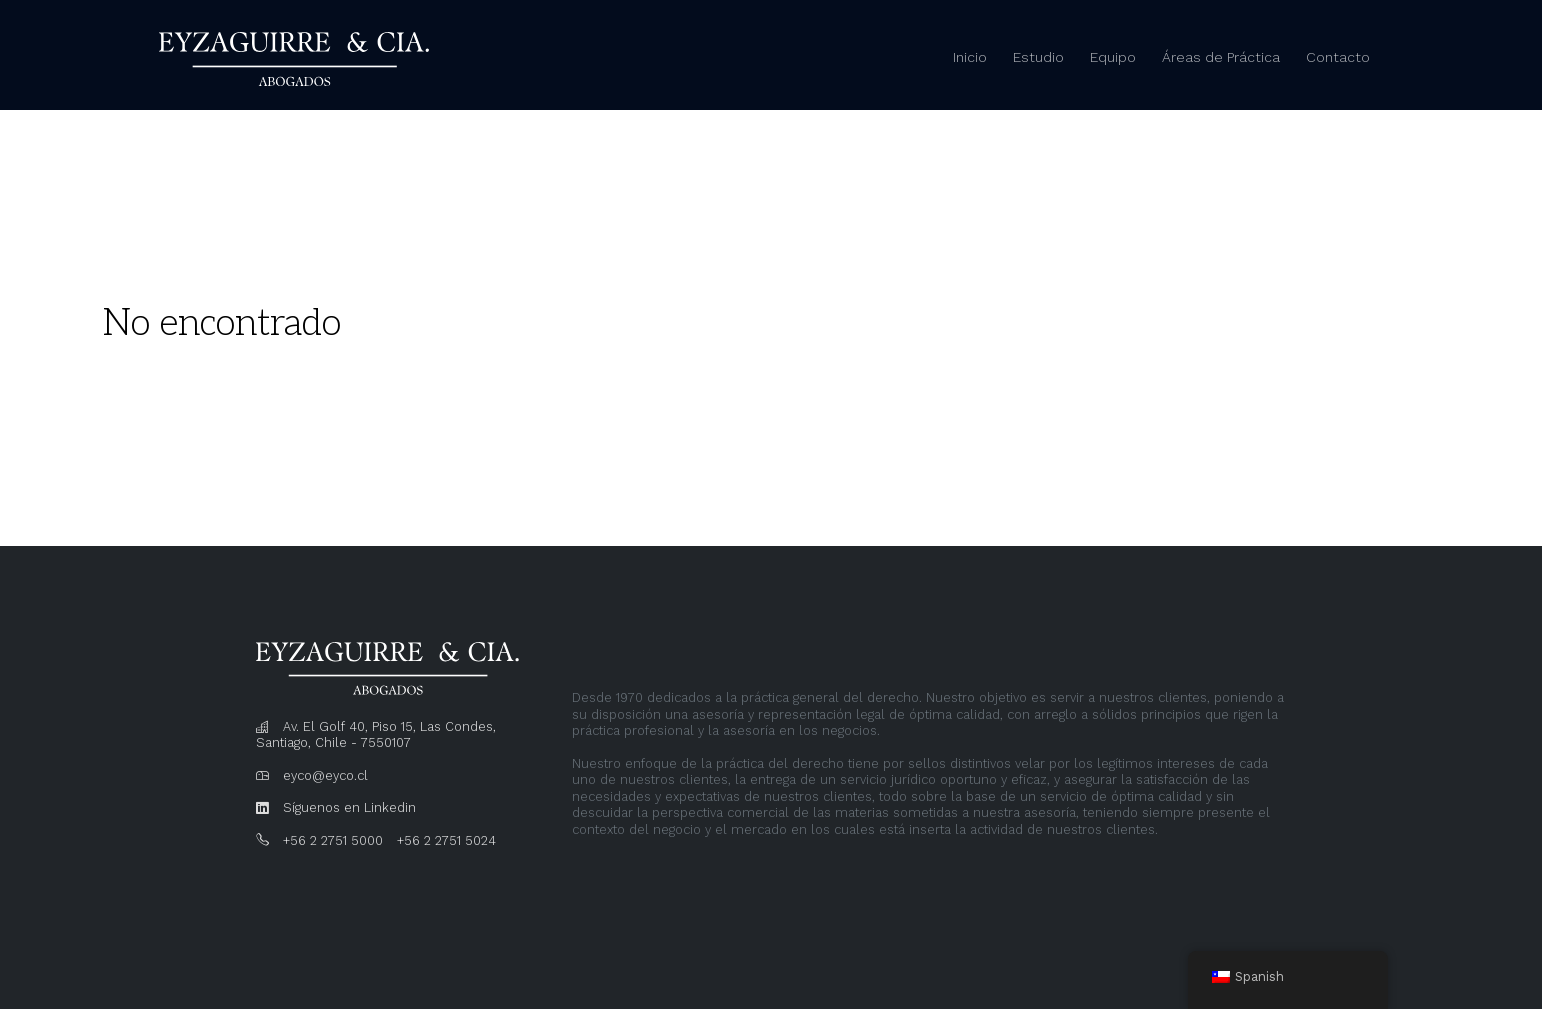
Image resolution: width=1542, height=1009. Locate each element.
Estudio (1038, 57)
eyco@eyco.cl (325, 775)
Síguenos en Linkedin (349, 807)
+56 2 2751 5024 (446, 840)
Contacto (1338, 57)
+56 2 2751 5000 (333, 840)
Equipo (1113, 57)
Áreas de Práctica (1221, 57)
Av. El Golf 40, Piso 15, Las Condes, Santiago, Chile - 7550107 (376, 734)
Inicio (970, 57)
